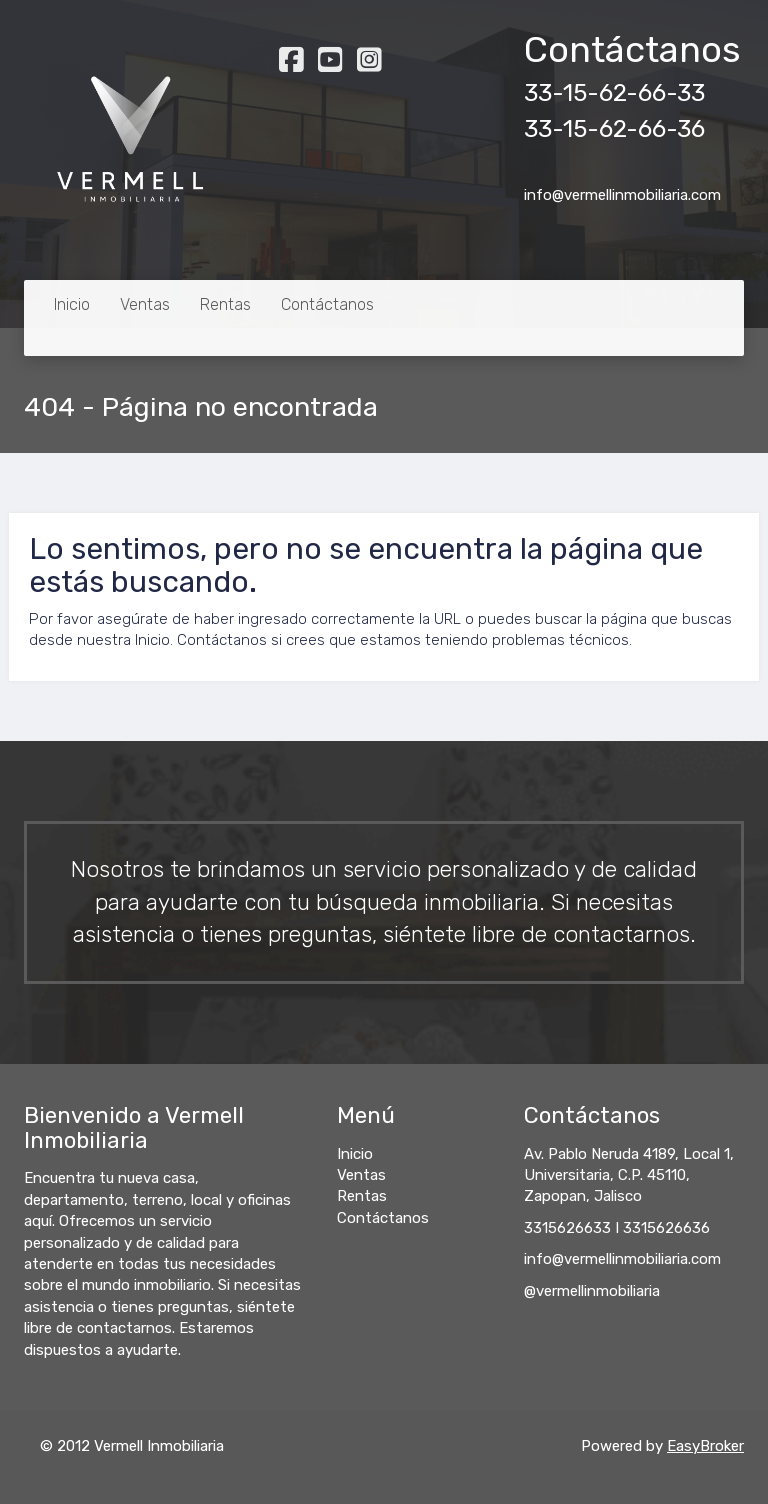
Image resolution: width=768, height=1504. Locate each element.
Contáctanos (327, 304)
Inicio (72, 304)
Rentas (225, 304)
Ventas (145, 304)
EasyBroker (705, 1446)
